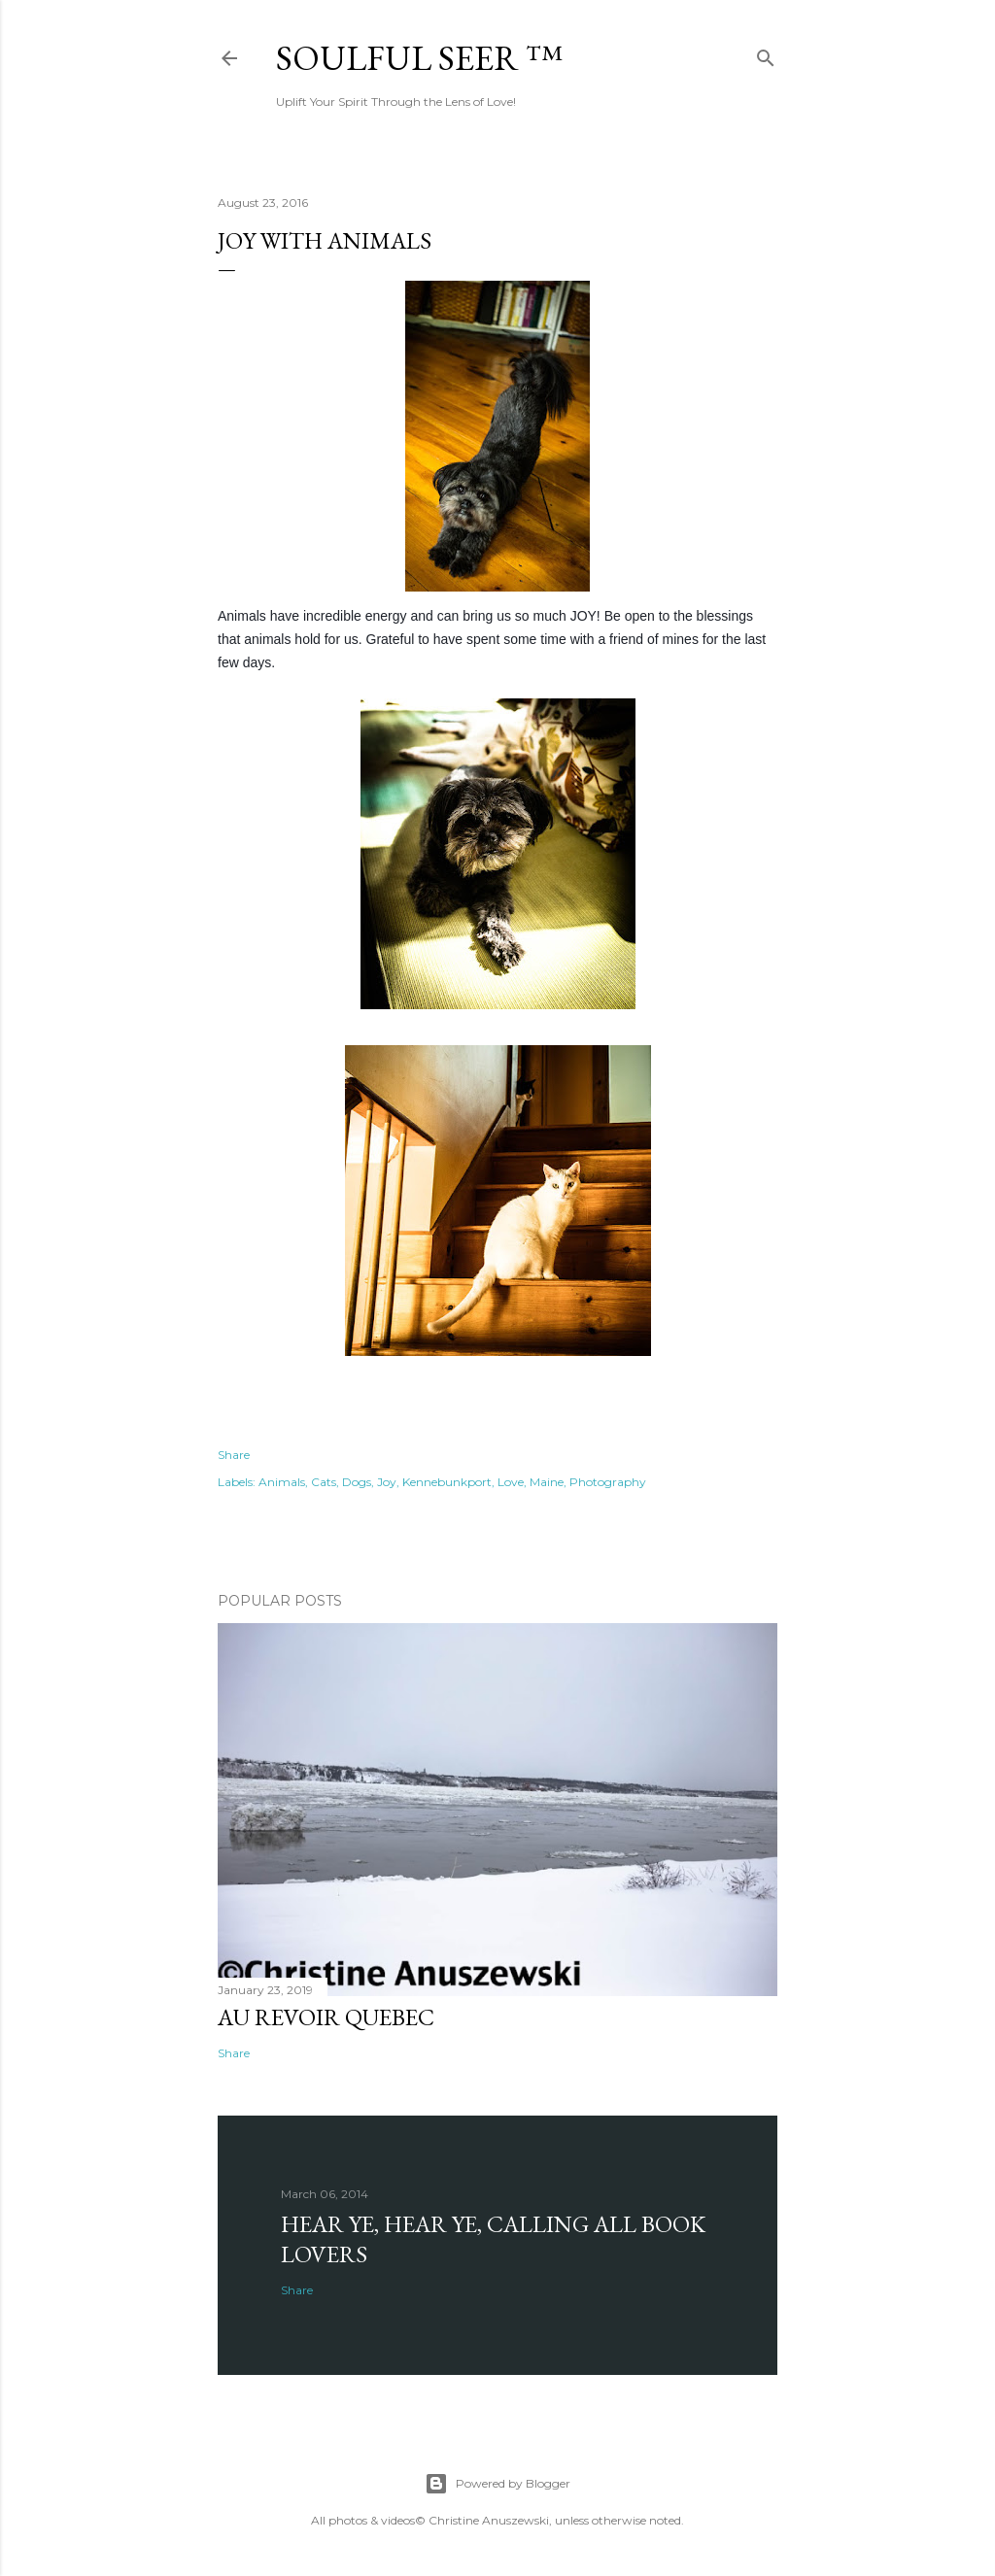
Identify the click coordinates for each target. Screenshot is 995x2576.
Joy (386, 1481)
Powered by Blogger (497, 2483)
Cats (323, 1481)
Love (511, 1481)
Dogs (356, 1481)
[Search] (765, 54)
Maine (547, 1481)
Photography (607, 1481)
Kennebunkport (447, 1481)
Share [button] (234, 1454)
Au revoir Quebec (326, 2017)
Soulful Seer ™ (419, 58)
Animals (281, 1481)
